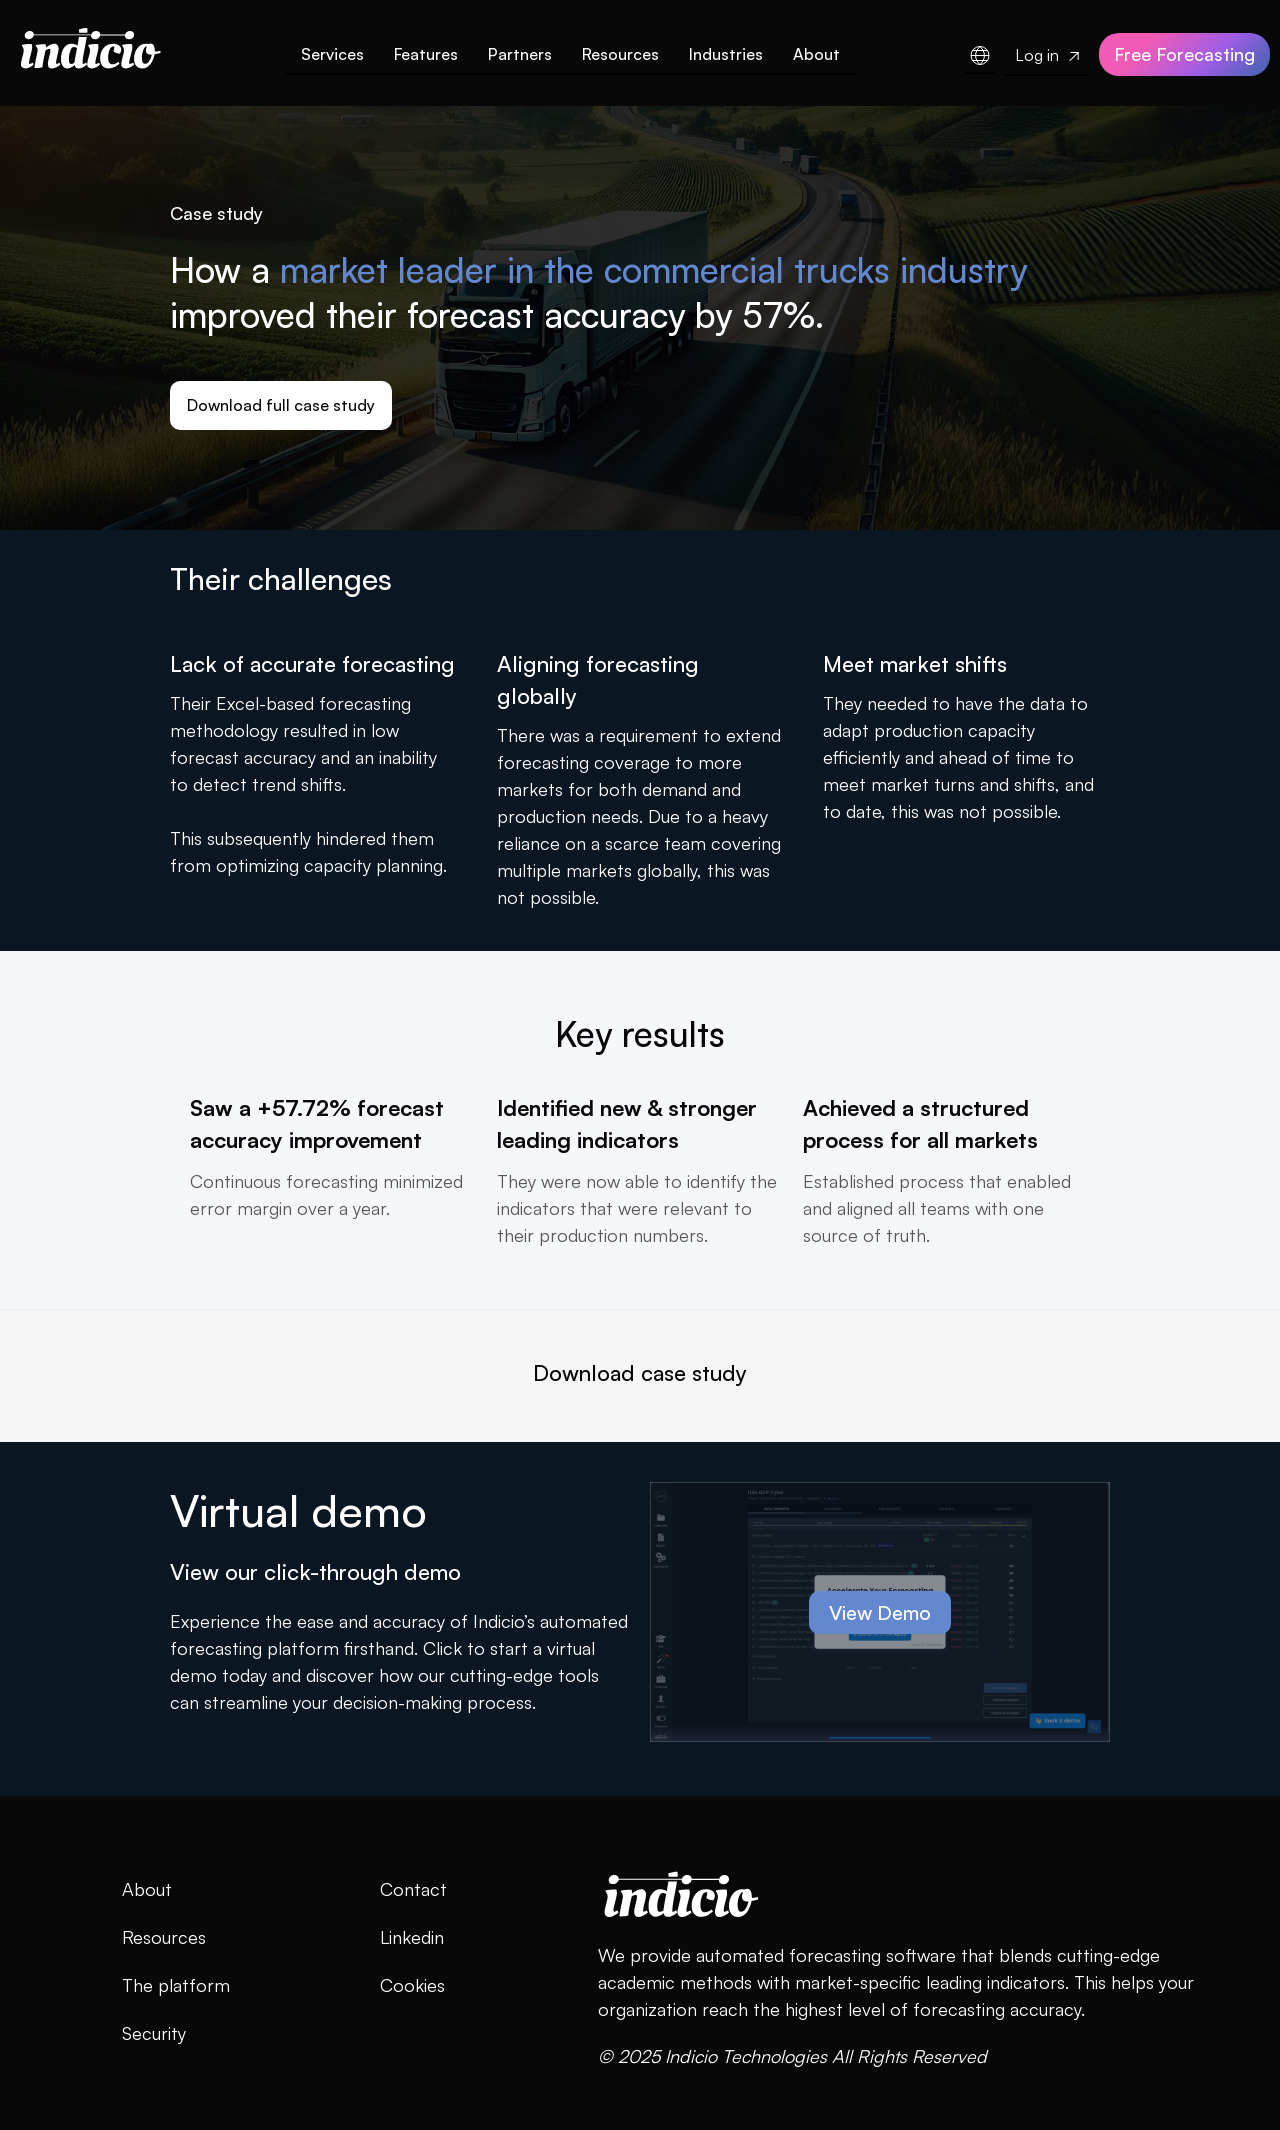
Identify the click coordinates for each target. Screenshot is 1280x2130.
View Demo (880, 1612)
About (816, 54)
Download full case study (281, 405)
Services (332, 54)
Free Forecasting (1184, 54)
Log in (1047, 55)
